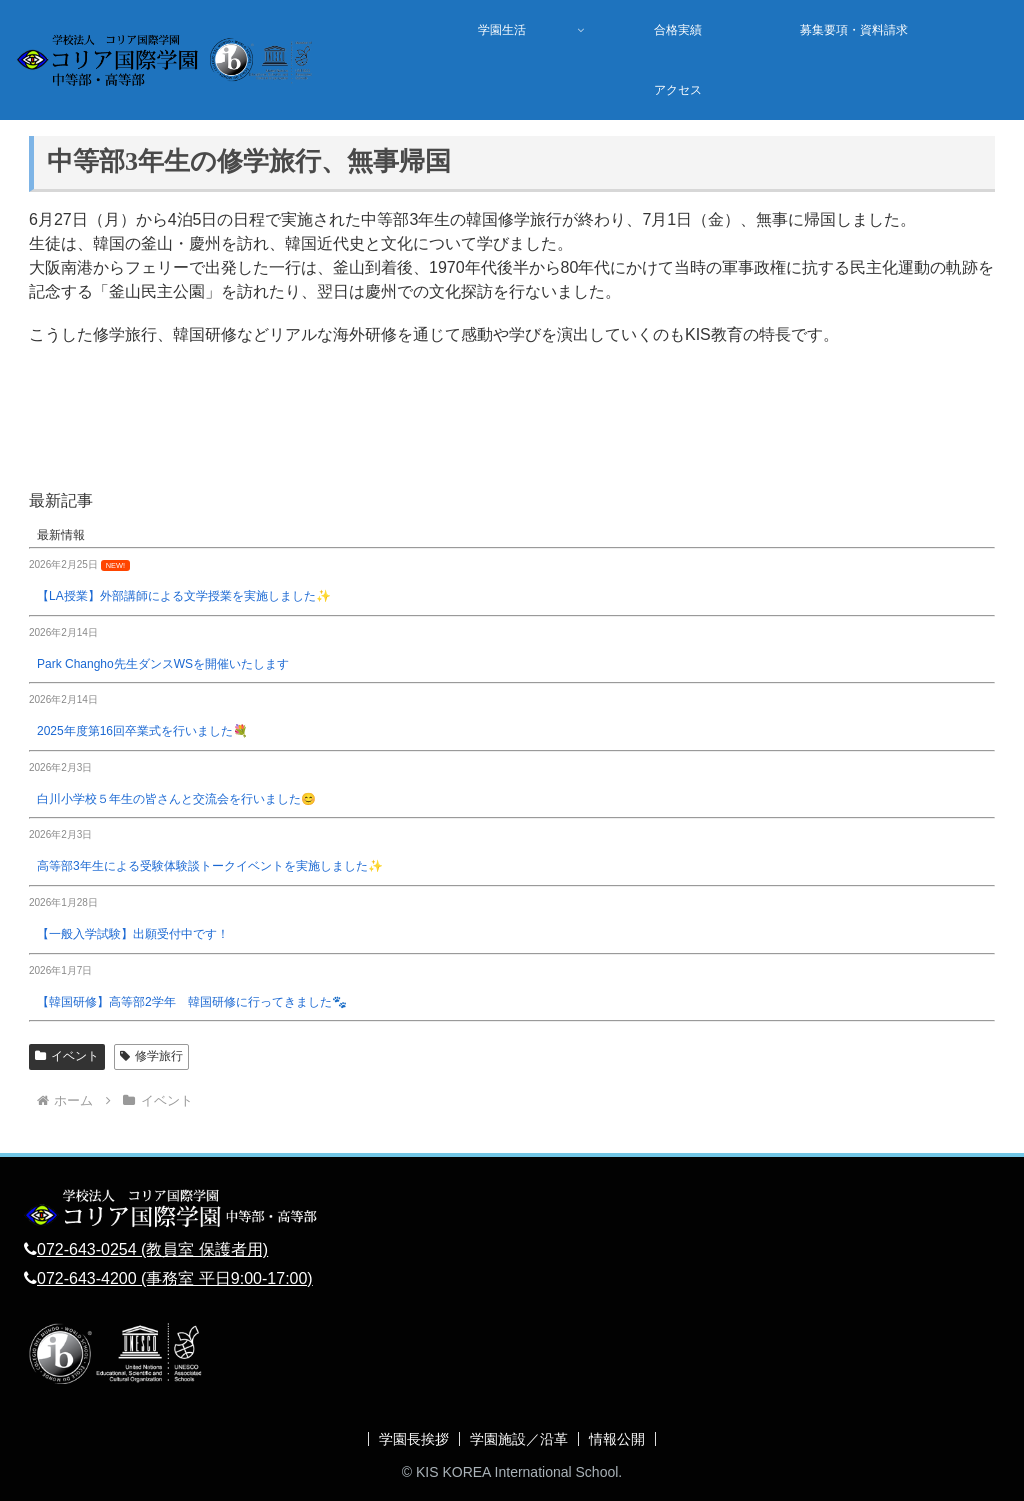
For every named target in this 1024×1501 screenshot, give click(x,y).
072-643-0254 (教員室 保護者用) (152, 1249)
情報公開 (617, 1439)
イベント (67, 1056)
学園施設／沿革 (519, 1439)
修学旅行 (151, 1056)
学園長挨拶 (414, 1439)
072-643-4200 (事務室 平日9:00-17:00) (175, 1278)
